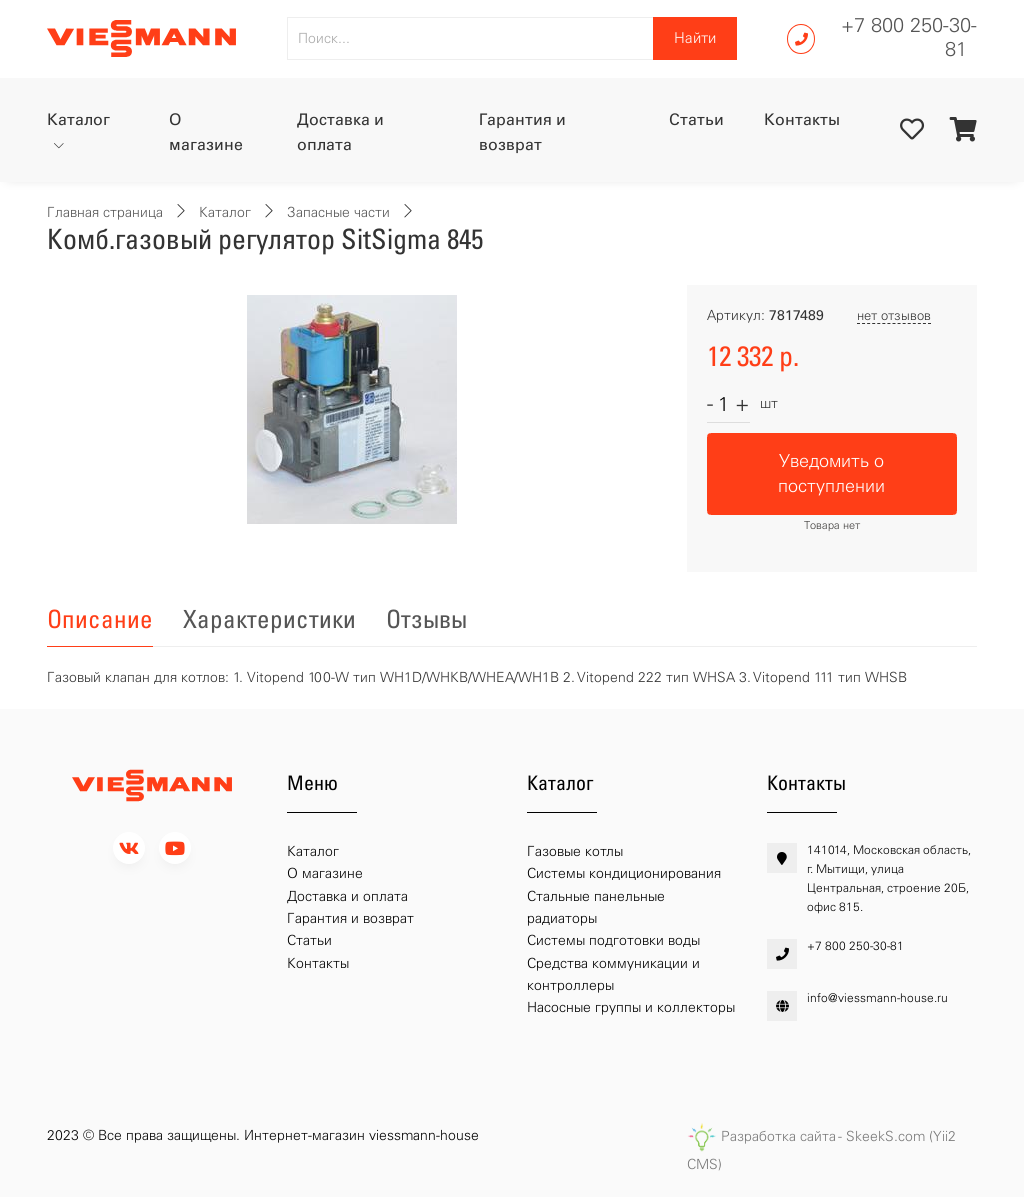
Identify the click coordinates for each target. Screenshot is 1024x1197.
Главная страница (105, 212)
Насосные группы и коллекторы (631, 1007)
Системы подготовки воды (613, 940)
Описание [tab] (100, 619)
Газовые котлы (575, 851)
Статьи (696, 119)
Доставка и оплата (340, 132)
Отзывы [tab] (426, 619)
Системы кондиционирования (624, 873)
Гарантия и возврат (522, 132)
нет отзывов (894, 315)
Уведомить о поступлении (831, 473)
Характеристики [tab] (269, 619)
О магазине (206, 132)
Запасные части (338, 212)
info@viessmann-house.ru (877, 998)
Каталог (78, 119)
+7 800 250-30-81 (909, 37)
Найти (695, 38)
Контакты (802, 119)
